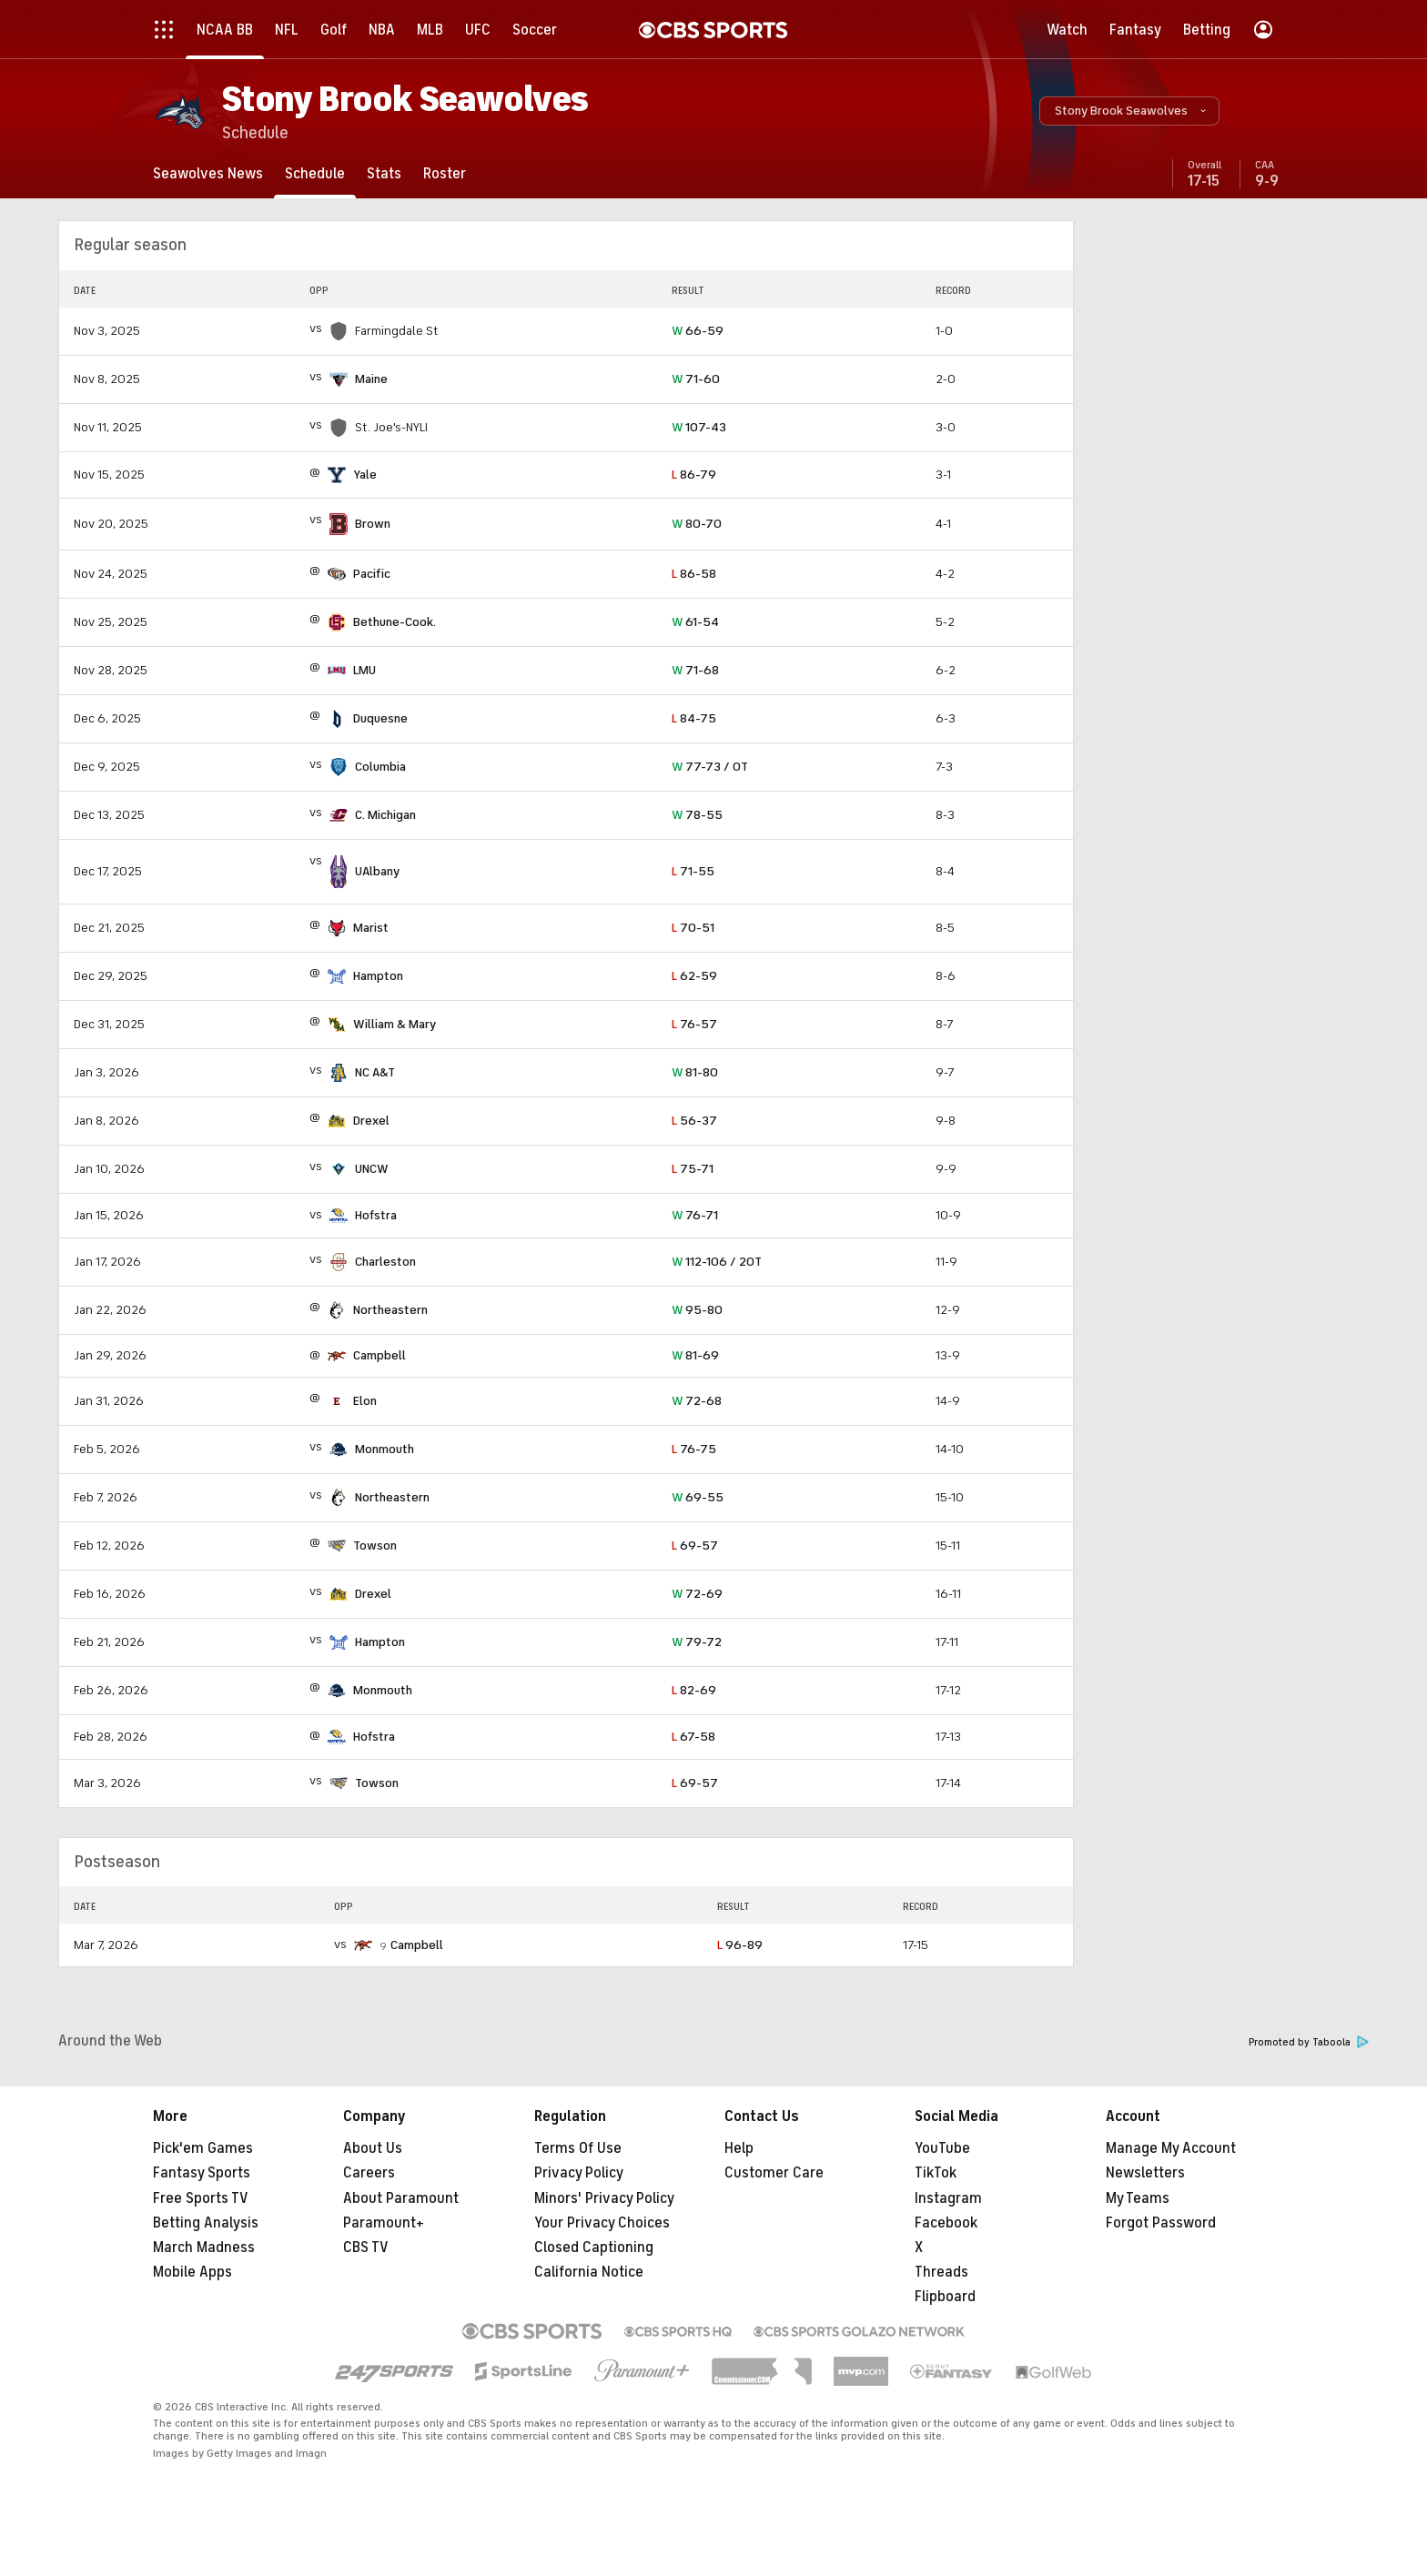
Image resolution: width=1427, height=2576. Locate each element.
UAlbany (377, 871)
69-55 (698, 1497)
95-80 (697, 1310)
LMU (364, 670)
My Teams (1137, 2198)
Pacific (371, 573)
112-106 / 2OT (717, 1261)
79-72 (697, 1642)
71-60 (696, 379)
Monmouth (384, 1449)
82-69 (694, 1690)
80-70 (697, 523)
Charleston (385, 1261)
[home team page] (338, 379)
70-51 (693, 927)
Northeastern (390, 1310)
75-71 (693, 1169)
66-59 (698, 330)
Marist (371, 927)
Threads (941, 2272)
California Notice (588, 2272)
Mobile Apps (192, 2272)
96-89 (740, 1945)
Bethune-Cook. (394, 622)
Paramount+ (383, 2223)
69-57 (695, 1545)
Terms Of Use (578, 2148)
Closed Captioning (593, 2247)
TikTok (935, 2173)
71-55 (693, 871)
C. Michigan (385, 815)
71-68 (695, 670)
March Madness (204, 2247)
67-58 (693, 1736)
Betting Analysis (205, 2223)
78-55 (697, 815)
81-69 (695, 1355)
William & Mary (394, 1024)
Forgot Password (1161, 2223)
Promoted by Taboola (1309, 2042)
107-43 (699, 427)
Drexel (371, 1120)
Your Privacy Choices (602, 2223)
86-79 (694, 474)
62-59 (694, 976)
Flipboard (945, 2297)
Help (739, 2148)
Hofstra (376, 1215)
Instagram (948, 2198)
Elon (365, 1401)
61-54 (695, 622)
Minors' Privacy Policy (604, 2198)
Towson (375, 1545)
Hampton (378, 976)
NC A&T (375, 1072)
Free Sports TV (200, 2198)
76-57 (694, 1024)
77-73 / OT (710, 766)
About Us (372, 2148)
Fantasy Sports (201, 2173)
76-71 (695, 1215)
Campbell (379, 1355)
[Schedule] (315, 173)
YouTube (942, 2148)
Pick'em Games (203, 2148)
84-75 (694, 718)
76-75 (694, 1449)
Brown (372, 523)
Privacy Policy (578, 2173)
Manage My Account (1171, 2148)
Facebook (946, 2223)
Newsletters (1145, 2173)
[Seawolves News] (208, 173)
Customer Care (774, 2173)
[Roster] (444, 173)
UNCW (372, 1169)
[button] (1129, 111)
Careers (369, 2173)
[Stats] (384, 173)
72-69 (697, 1593)
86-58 (694, 573)
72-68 (697, 1401)
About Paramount (401, 2198)
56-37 (694, 1120)
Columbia (380, 766)
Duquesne (380, 718)
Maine (371, 379)
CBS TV (366, 2247)
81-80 (695, 1072)
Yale (365, 474)
